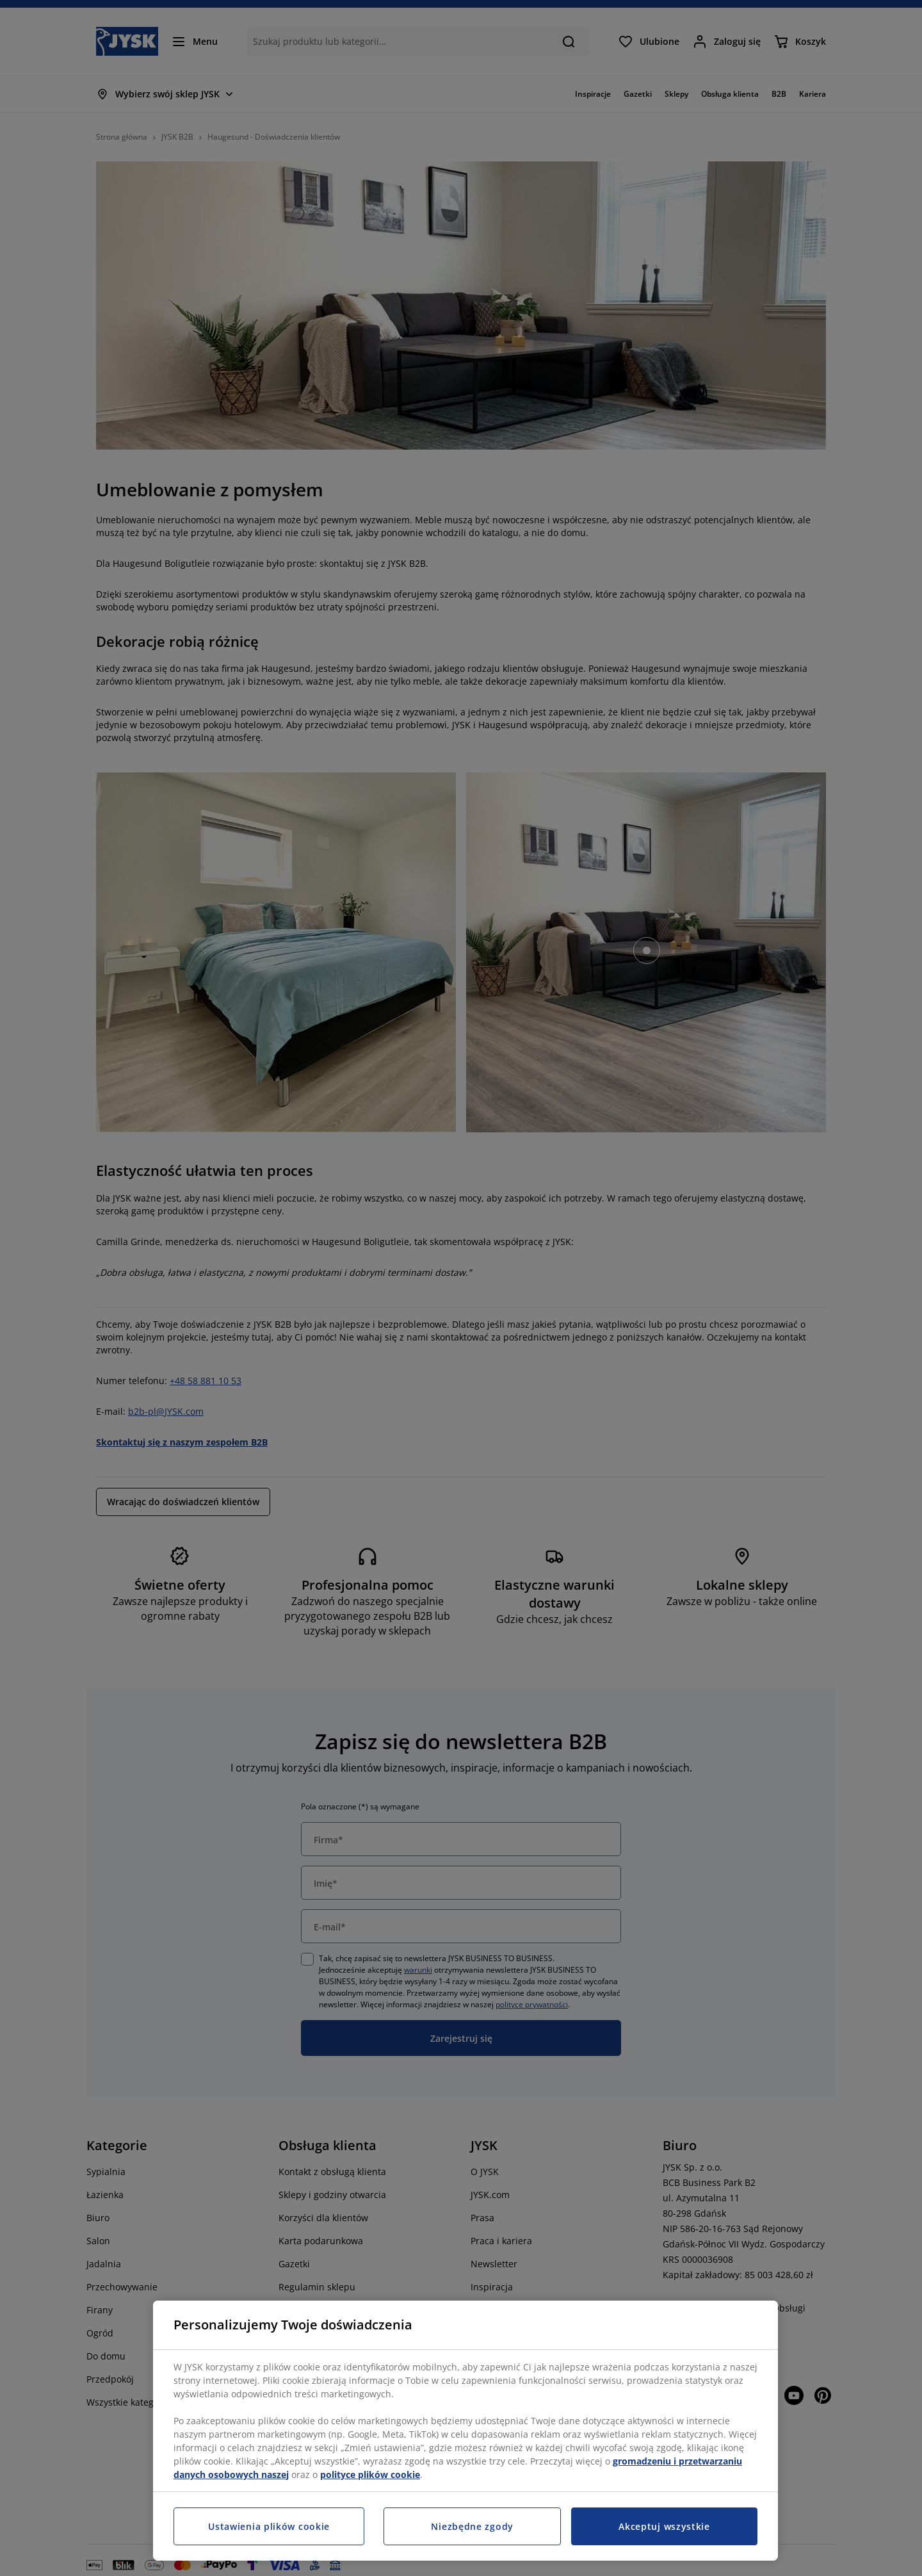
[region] (465, 2431)
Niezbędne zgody (472, 2526)
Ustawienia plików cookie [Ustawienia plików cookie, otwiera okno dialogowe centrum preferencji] (269, 2526)
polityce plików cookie (370, 2474)
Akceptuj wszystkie (664, 2526)
